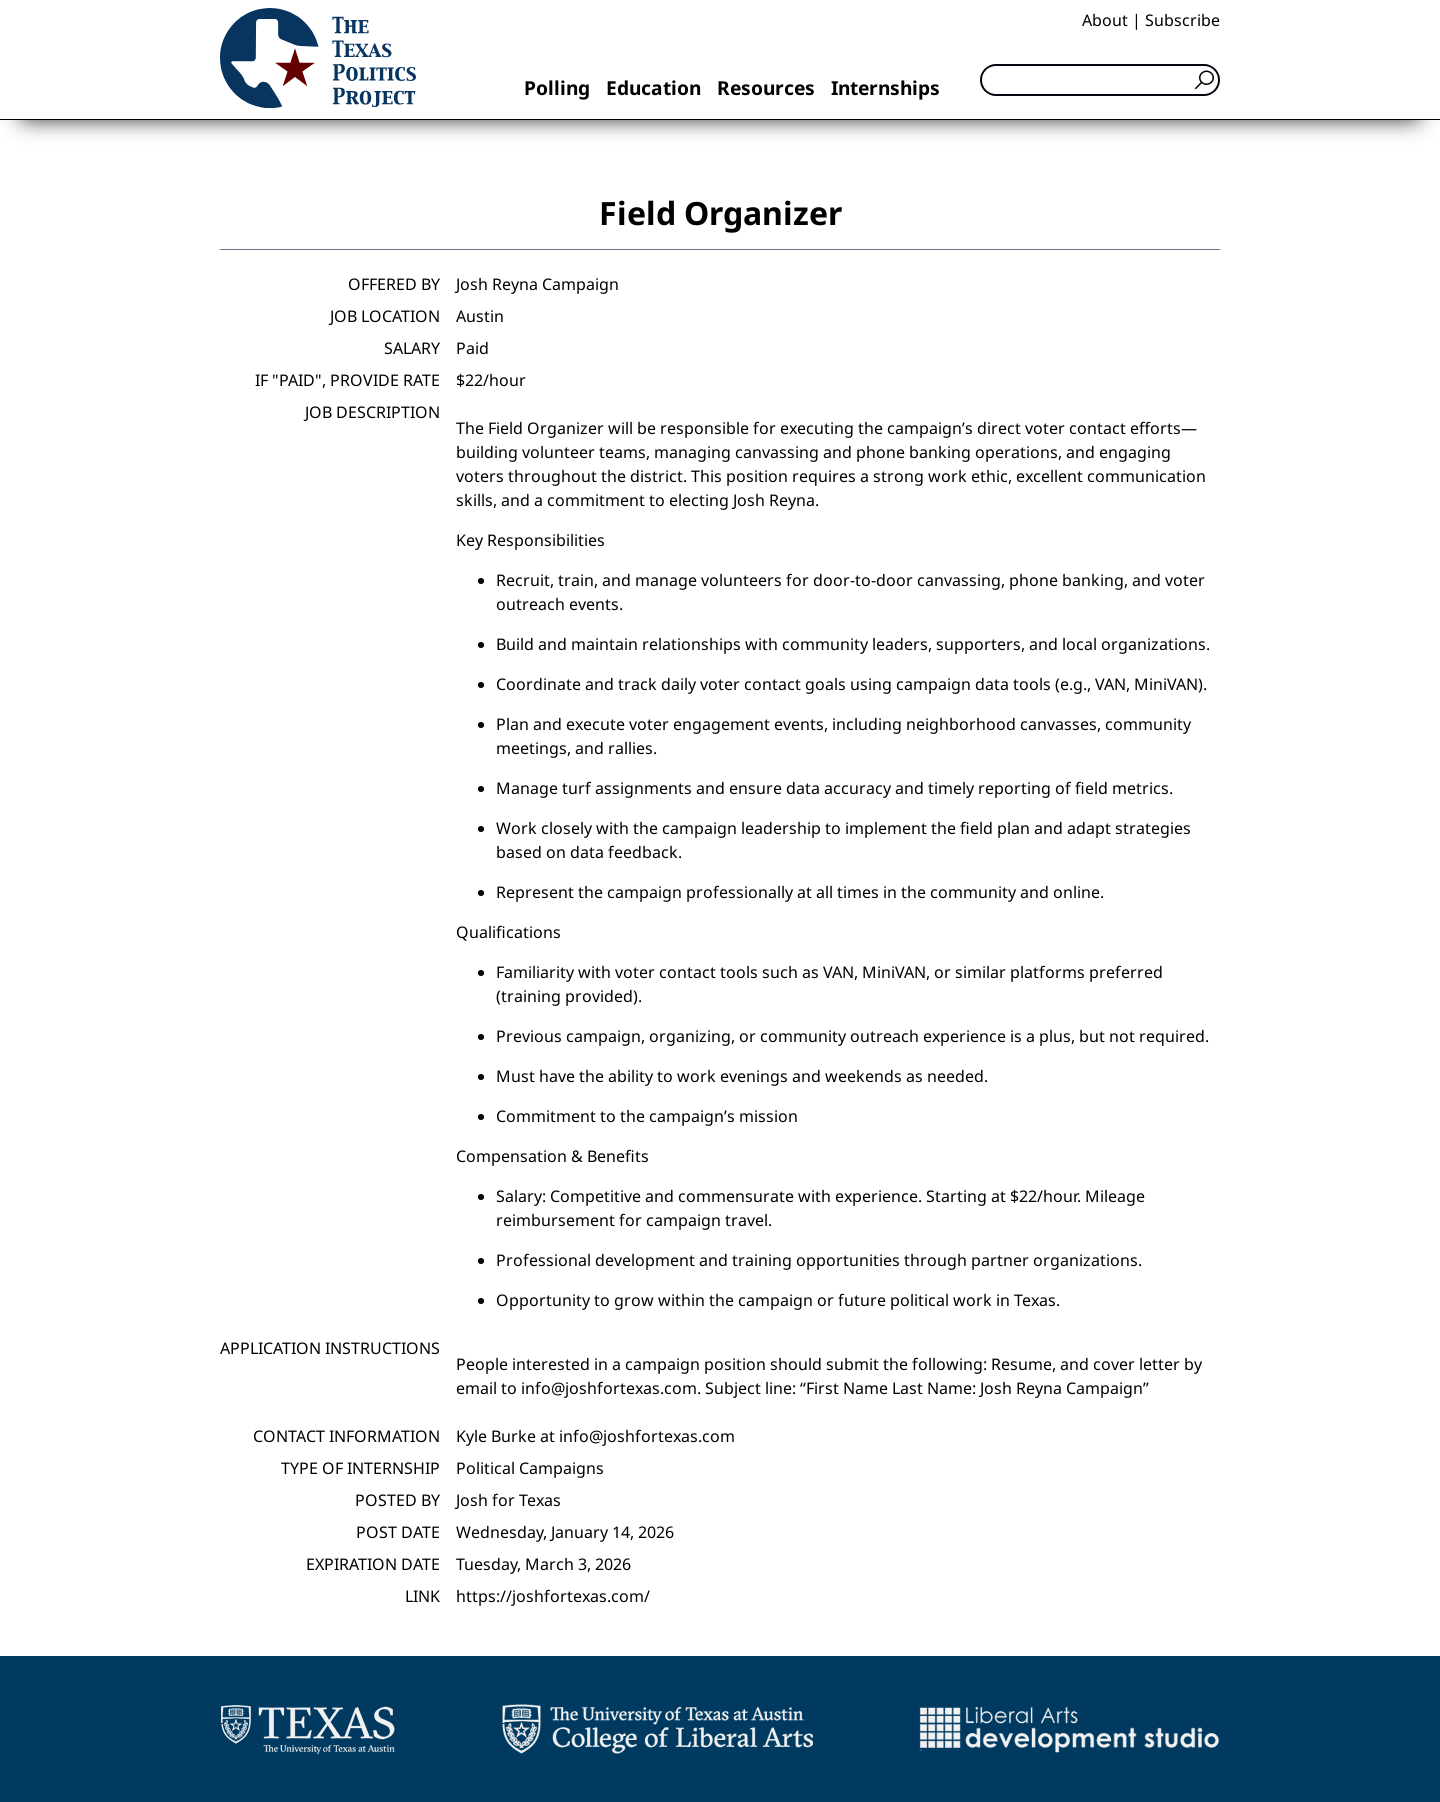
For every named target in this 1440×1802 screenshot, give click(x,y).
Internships (885, 87)
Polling (557, 87)
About (1105, 20)
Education (653, 87)
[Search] (1100, 80)
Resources (766, 87)
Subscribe (1182, 20)
